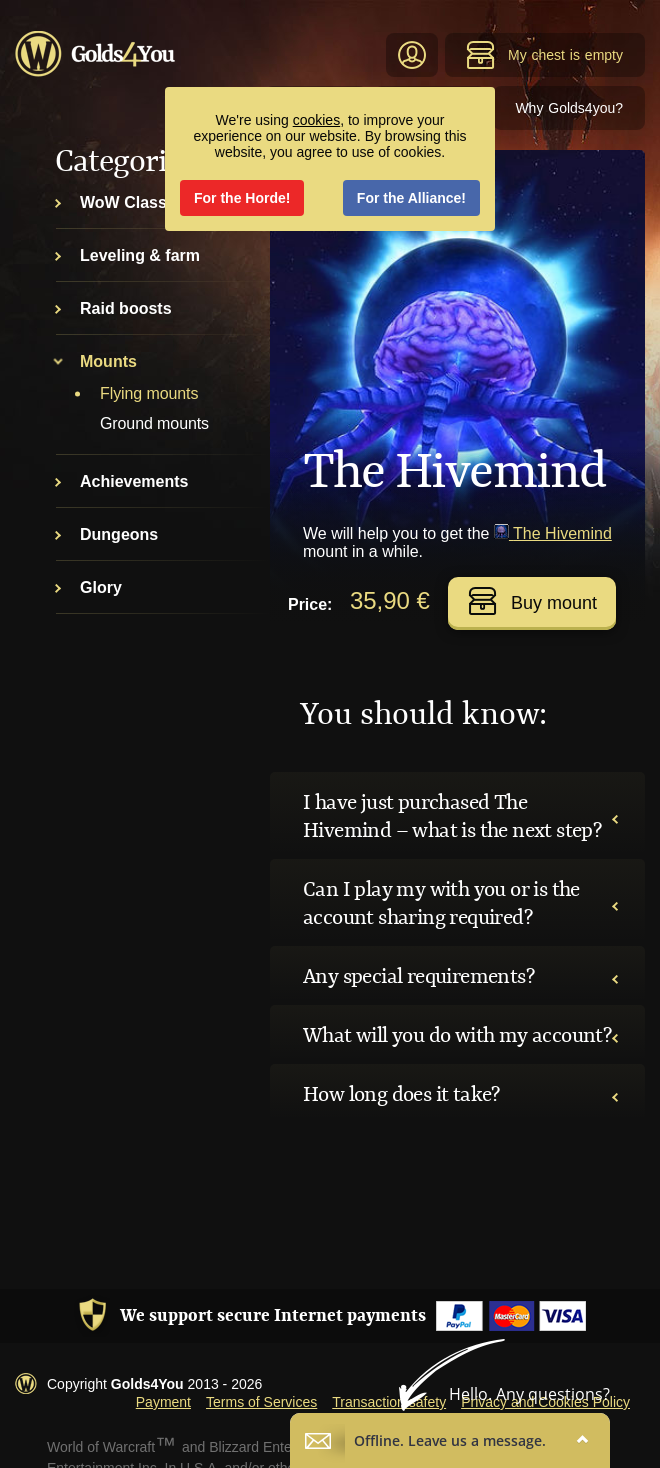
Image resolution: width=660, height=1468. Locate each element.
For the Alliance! (411, 198)
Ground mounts (154, 423)
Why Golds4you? (569, 108)
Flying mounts (149, 393)
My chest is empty (544, 55)
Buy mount (532, 601)
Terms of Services (261, 1402)
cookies (316, 120)
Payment (163, 1402)
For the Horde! (242, 198)
